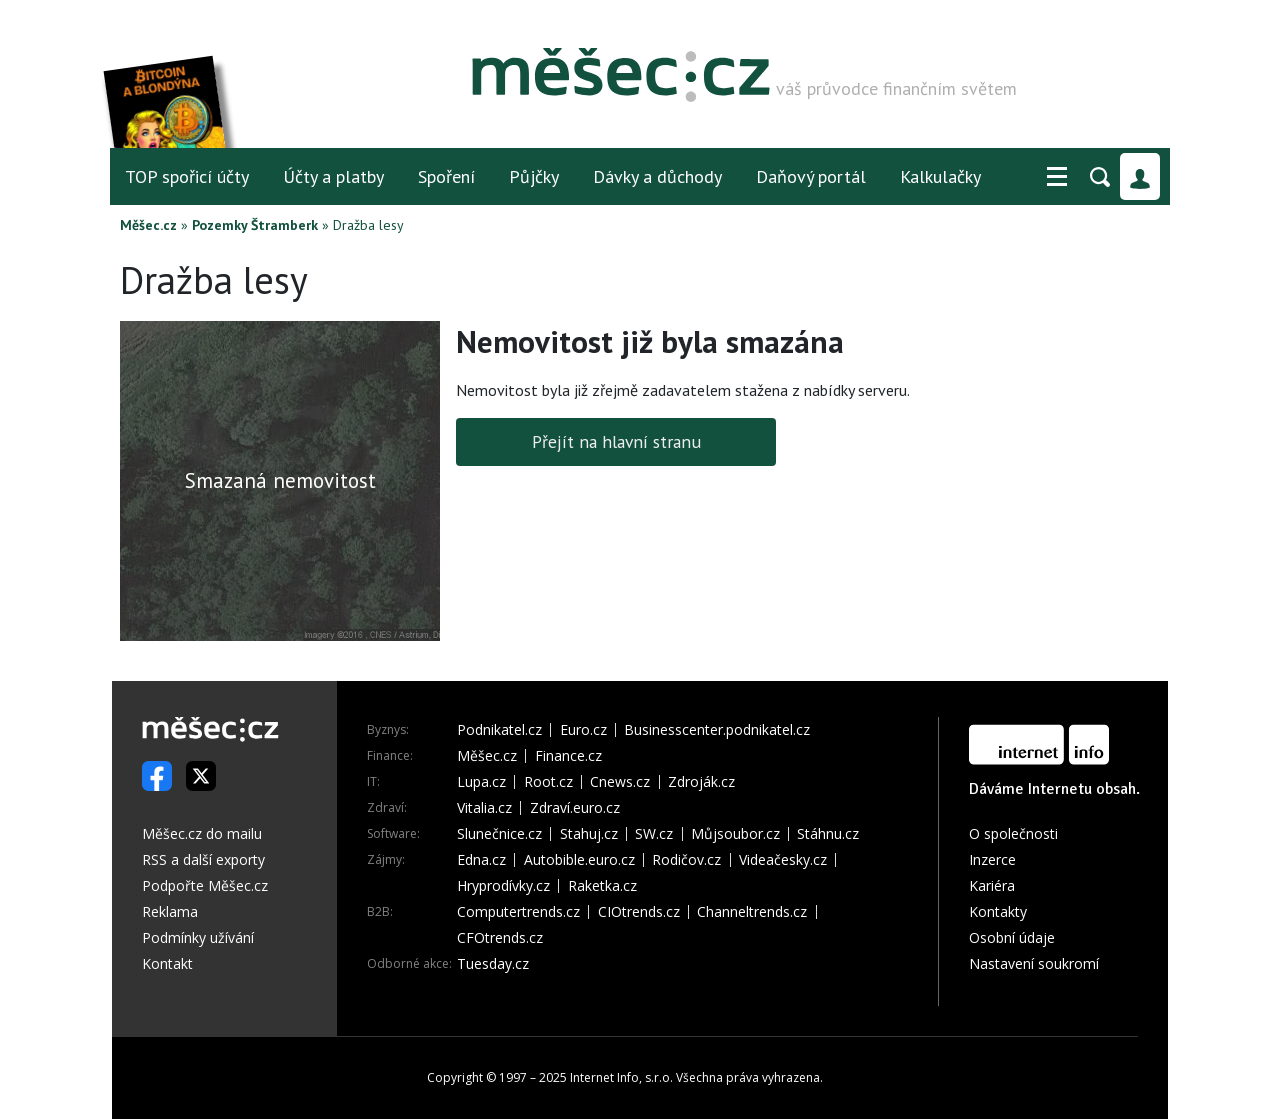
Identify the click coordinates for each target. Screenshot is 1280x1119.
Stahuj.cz (589, 834)
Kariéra (992, 885)
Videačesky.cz (783, 860)
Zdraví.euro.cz (575, 808)
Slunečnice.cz (499, 834)
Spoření (446, 176)
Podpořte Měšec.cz (205, 885)
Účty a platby (333, 176)
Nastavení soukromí (1034, 963)
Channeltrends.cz (752, 912)
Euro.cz (583, 730)
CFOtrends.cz (500, 938)
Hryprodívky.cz (503, 886)
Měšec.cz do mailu (202, 833)
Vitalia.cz (484, 808)
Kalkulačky (940, 176)
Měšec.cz (148, 225)
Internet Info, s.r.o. (621, 1077)
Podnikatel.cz (499, 730)
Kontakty (998, 911)
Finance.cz (568, 756)
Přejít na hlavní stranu (616, 441)
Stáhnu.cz (828, 834)
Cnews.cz (620, 782)
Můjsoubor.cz (735, 834)
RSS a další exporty (203, 859)
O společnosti (1013, 833)
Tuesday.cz (493, 964)
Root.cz (548, 782)
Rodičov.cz (686, 860)
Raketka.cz (602, 886)
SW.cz (654, 834)
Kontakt (167, 963)
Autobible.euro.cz (579, 860)
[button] (1057, 177)
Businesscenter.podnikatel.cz (717, 730)
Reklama (170, 911)
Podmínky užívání (198, 937)
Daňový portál (811, 176)
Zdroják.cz (701, 782)
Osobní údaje (1012, 937)
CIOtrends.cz (639, 912)
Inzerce (992, 859)
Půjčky (534, 176)
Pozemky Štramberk (255, 225)
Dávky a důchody (657, 176)
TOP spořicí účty (187, 176)
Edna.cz (481, 860)
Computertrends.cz (518, 912)
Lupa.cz (481, 782)
